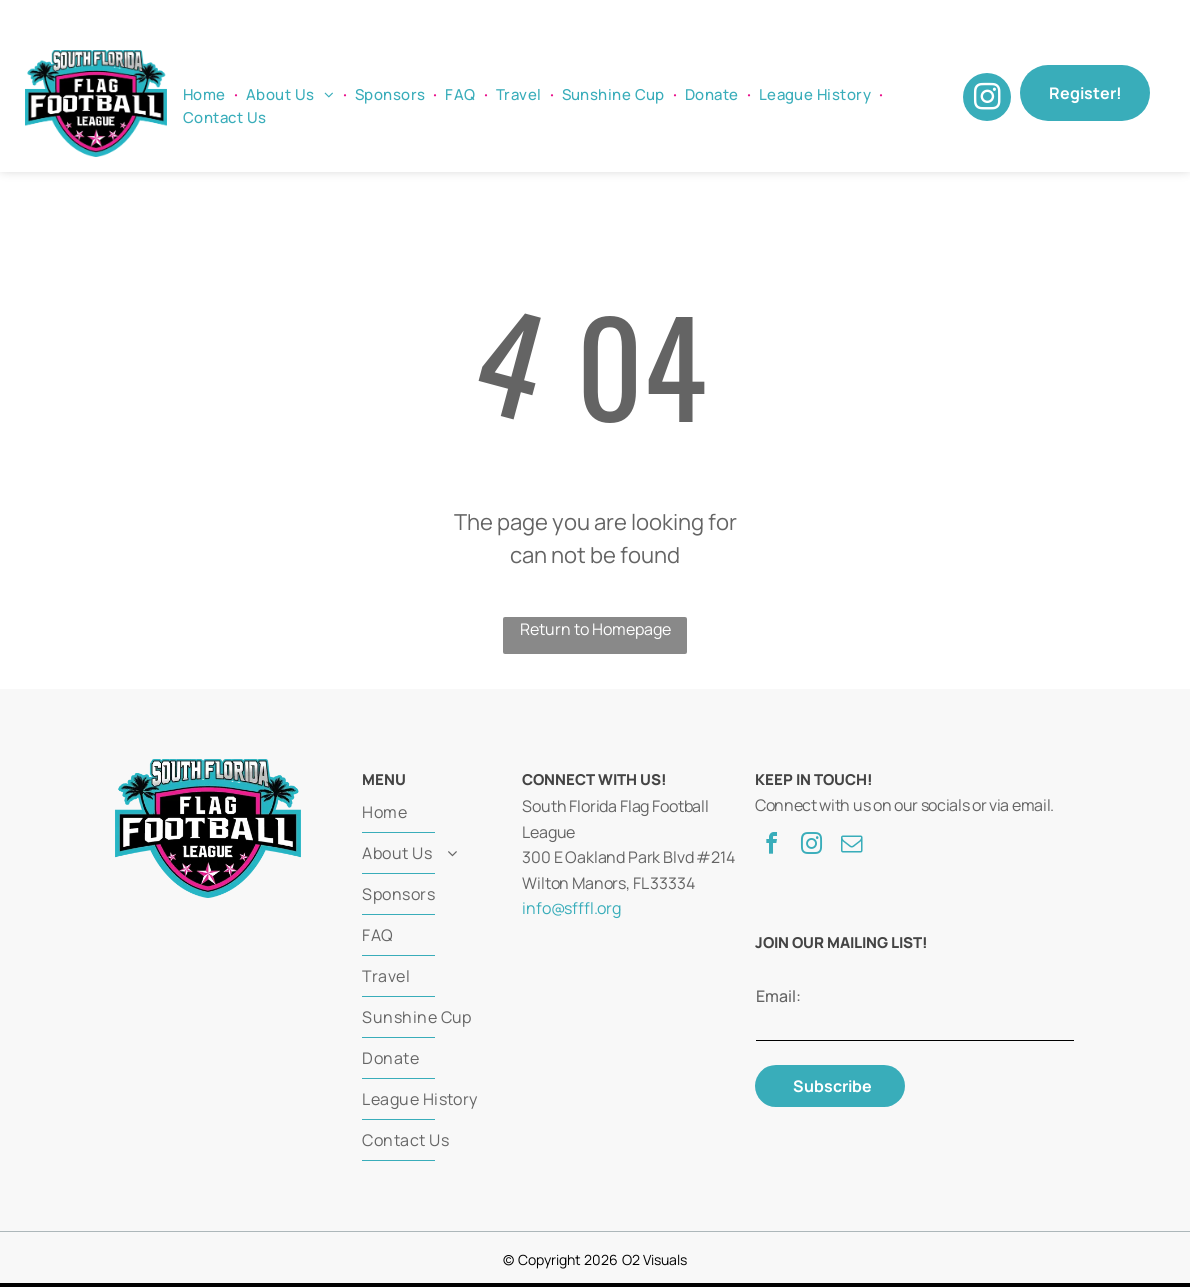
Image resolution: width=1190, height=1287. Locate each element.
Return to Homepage (595, 629)
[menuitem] (206, 95)
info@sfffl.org (571, 908)
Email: (778, 996)
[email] (851, 846)
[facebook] (771, 846)
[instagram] (987, 99)
